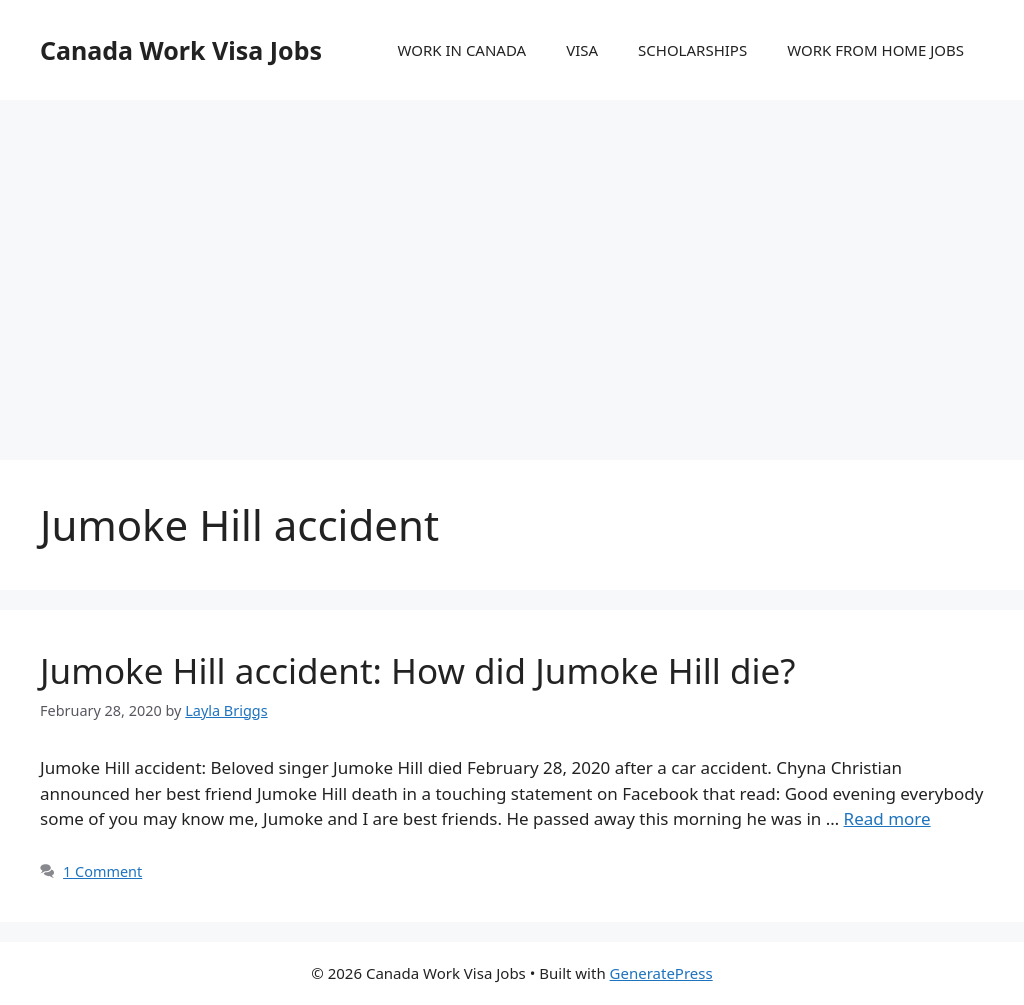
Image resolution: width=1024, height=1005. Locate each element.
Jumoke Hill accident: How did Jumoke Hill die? (417, 670)
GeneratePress (661, 973)
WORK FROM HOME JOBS (875, 50)
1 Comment (102, 871)
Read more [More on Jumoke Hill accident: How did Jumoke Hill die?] (887, 818)
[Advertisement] (512, 260)
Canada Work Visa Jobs (181, 50)
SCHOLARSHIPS (692, 50)
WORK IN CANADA (461, 50)
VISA (582, 50)
